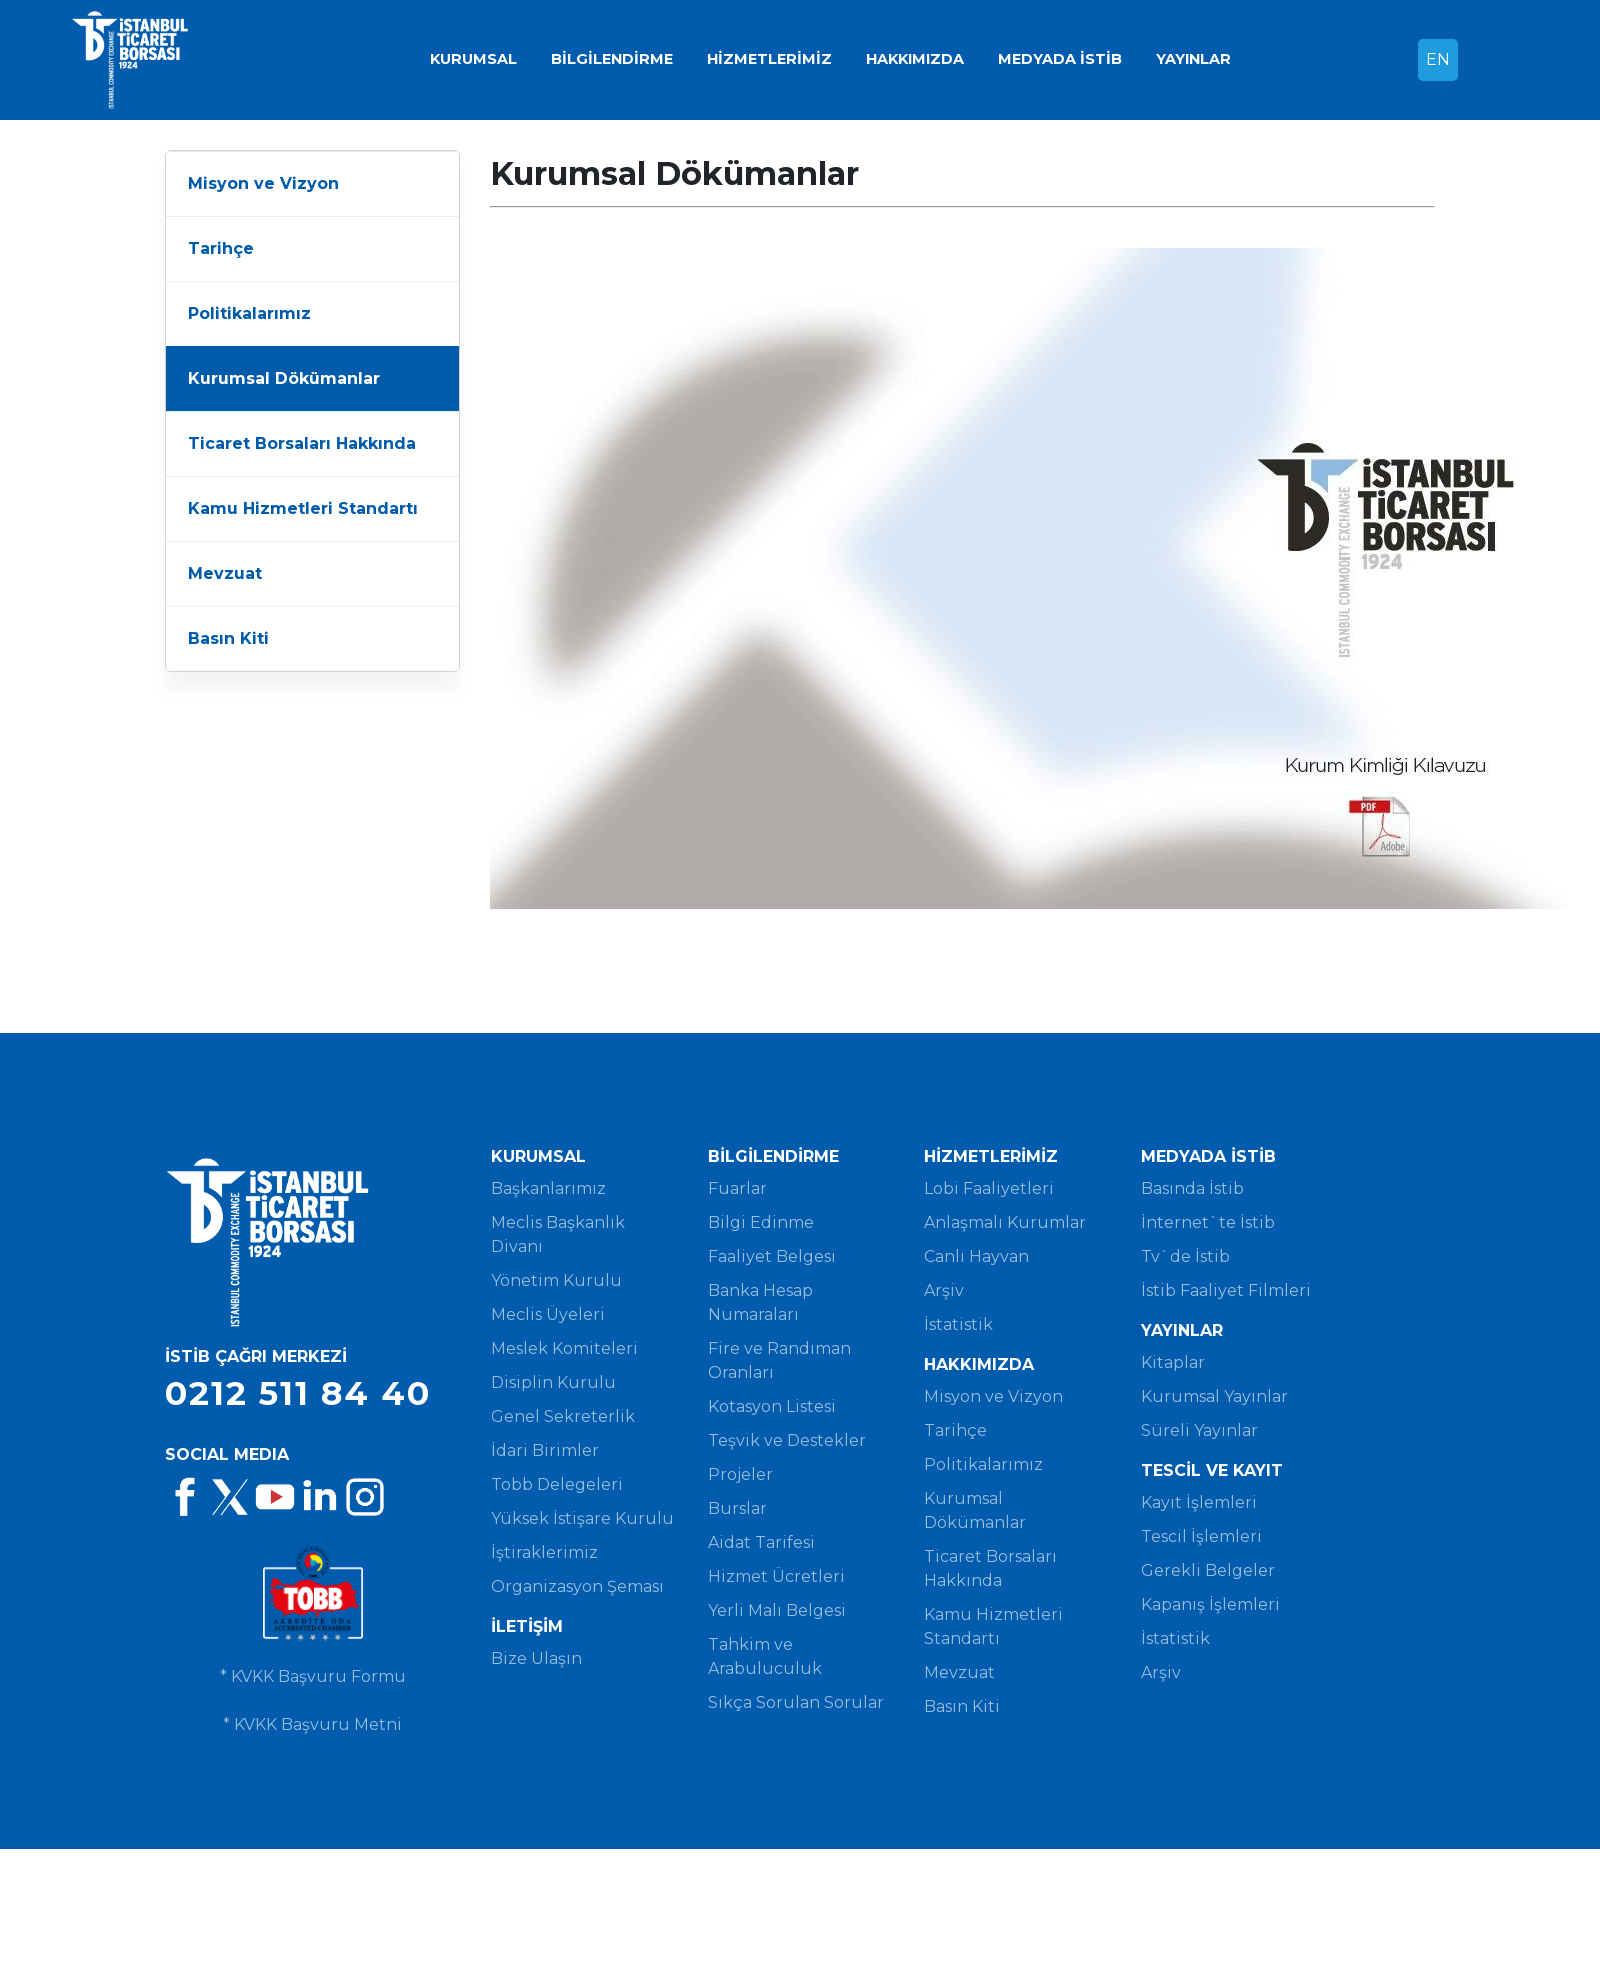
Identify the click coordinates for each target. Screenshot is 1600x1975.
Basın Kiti (228, 638)
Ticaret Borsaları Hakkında (302, 443)
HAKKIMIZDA (915, 59)
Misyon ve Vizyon (263, 183)
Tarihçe (221, 248)
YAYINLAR (1193, 59)
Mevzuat (225, 573)
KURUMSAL (473, 59)
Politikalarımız (249, 313)
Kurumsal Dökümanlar (284, 378)
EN (1438, 59)
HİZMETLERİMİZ (769, 59)
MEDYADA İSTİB (1060, 59)
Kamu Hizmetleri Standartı (303, 508)
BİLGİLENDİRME (612, 59)
